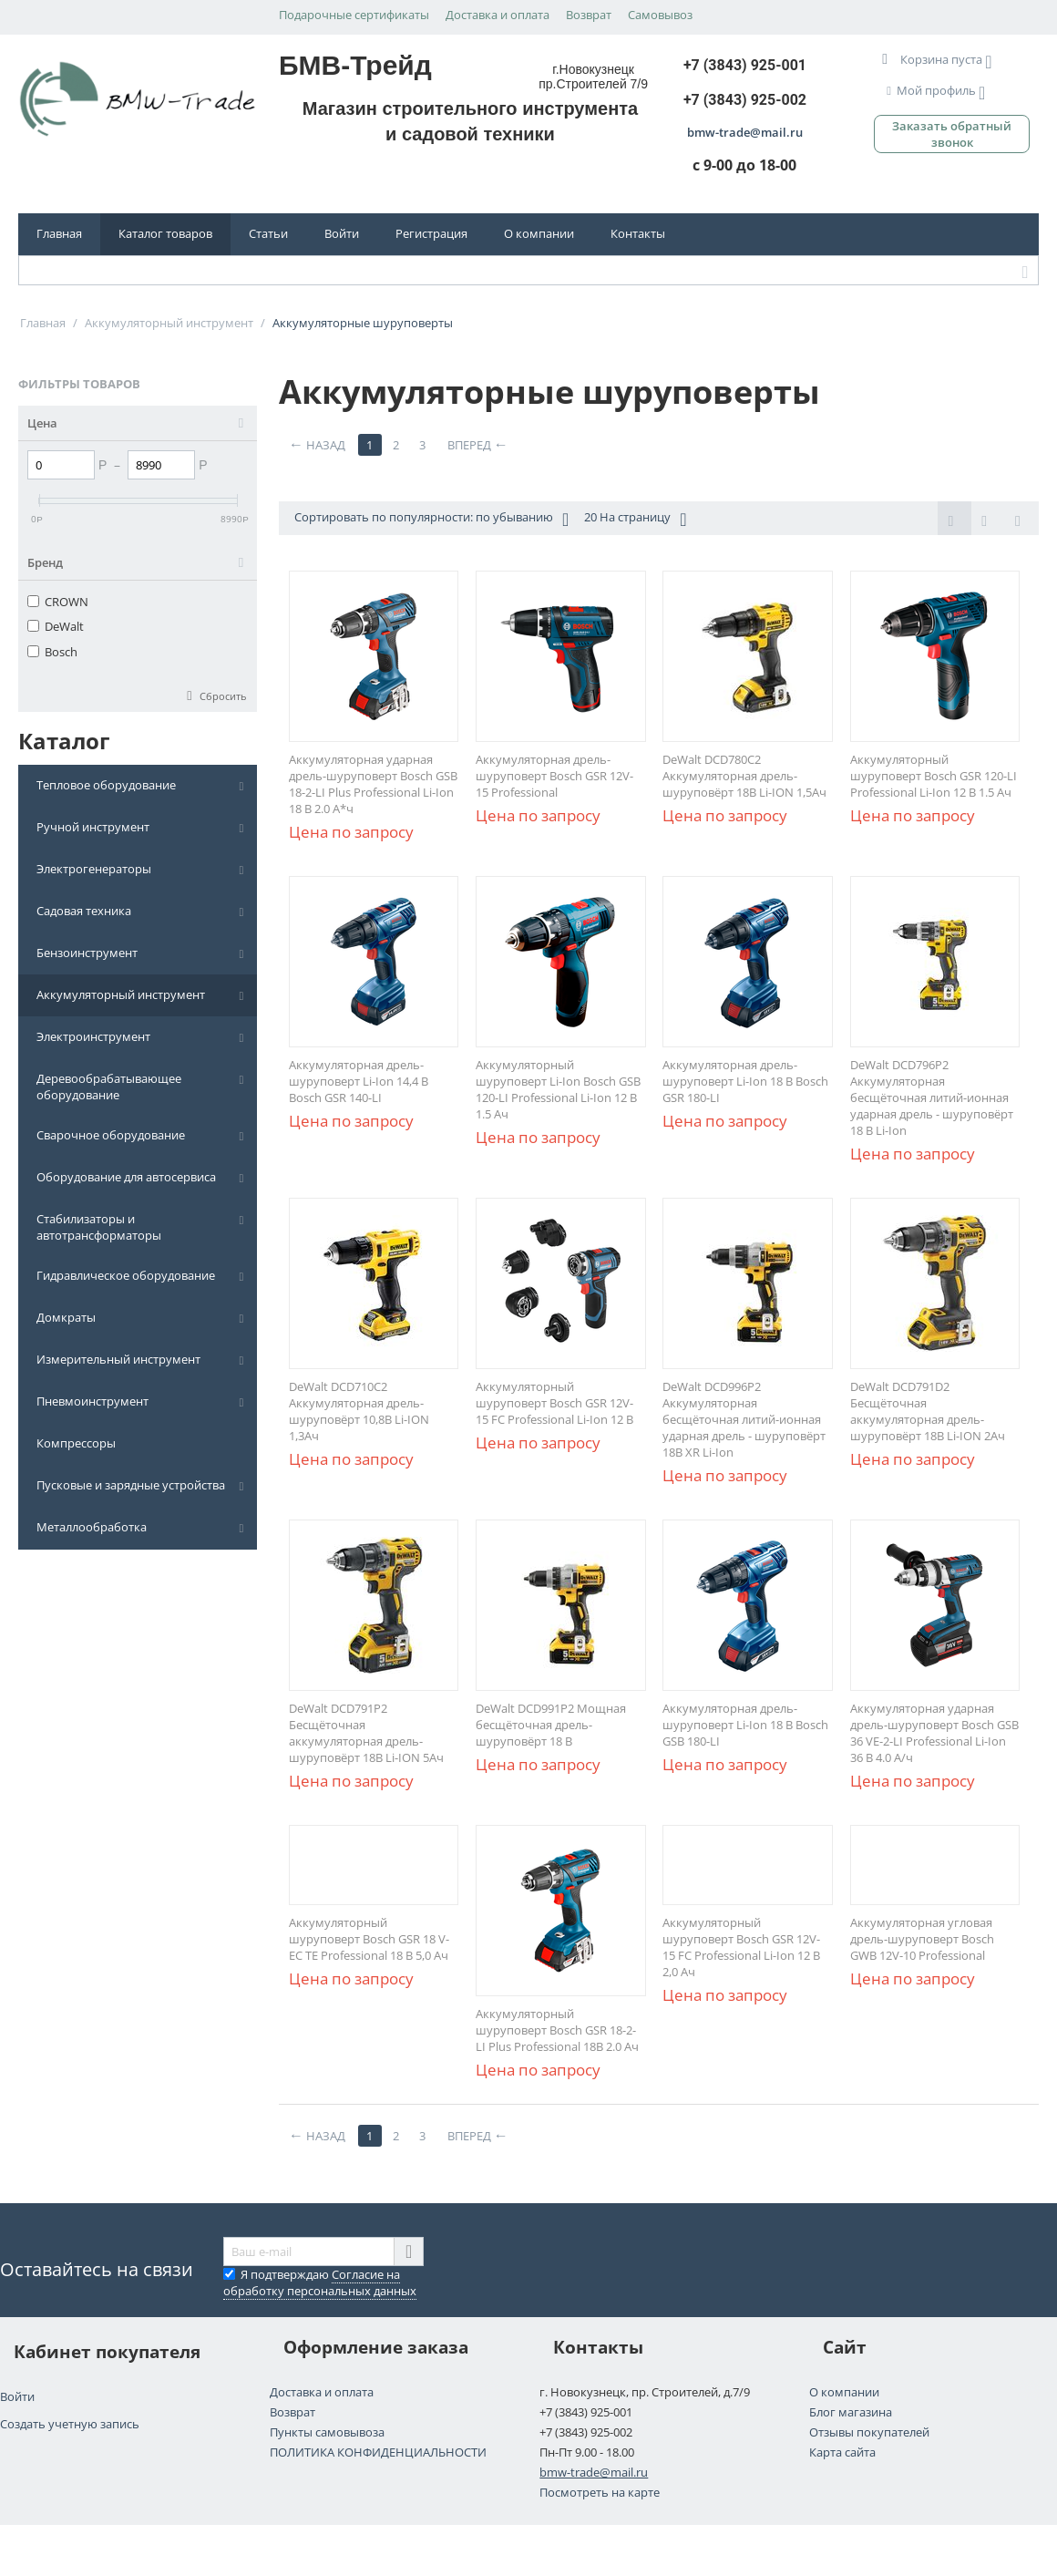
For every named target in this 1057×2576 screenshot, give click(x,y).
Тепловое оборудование (106, 785)
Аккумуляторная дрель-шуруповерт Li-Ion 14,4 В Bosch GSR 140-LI (358, 1081)
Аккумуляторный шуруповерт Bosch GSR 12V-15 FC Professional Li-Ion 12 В (554, 1402)
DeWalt (55, 626)
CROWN (57, 601)
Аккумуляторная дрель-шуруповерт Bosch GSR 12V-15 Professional (554, 775)
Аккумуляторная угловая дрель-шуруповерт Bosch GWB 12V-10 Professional (922, 1938)
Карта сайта (842, 2452)
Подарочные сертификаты (354, 14)
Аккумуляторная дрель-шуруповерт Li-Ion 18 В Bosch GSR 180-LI (745, 1081)
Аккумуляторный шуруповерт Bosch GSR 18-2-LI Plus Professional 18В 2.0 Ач (557, 2030)
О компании (539, 233)
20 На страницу (635, 519)
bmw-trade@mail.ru (593, 2472)
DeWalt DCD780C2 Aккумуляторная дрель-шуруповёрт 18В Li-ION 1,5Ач (744, 775)
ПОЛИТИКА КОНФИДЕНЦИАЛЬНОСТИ (378, 2452)
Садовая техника (83, 910)
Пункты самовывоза (327, 2432)
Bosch (52, 652)
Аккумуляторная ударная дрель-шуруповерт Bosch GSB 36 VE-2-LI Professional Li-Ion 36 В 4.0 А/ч (934, 1733)
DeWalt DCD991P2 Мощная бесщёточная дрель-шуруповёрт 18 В (551, 1724)
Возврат (588, 14)
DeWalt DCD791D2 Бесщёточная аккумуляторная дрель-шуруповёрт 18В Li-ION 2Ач (927, 1411)
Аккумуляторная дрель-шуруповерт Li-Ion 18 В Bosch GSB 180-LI (745, 1724)
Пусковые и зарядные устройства (130, 1485)
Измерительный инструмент (118, 1359)
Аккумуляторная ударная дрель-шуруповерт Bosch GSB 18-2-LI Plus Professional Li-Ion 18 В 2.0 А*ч (373, 784)
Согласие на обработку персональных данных (319, 2282)
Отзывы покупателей (869, 2432)
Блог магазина (850, 2412)
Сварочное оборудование (110, 1135)
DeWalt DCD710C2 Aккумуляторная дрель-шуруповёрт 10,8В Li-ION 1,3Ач (359, 1411)
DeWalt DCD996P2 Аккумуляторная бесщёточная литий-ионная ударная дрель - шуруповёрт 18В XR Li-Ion (744, 1419)
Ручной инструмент (92, 827)
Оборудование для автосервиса (126, 1177)
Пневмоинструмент (92, 1401)
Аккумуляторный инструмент (120, 994)
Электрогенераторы (93, 868)
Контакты (638, 233)
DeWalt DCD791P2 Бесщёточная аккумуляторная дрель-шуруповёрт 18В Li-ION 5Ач (366, 1733)
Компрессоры (76, 1443)
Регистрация (431, 233)
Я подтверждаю (319, 2282)
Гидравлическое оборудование (125, 1275)
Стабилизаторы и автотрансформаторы (98, 1227)
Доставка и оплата (497, 14)
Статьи (268, 233)
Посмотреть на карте (599, 2492)
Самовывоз (660, 14)
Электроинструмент (93, 1036)
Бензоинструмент (87, 952)
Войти (341, 233)
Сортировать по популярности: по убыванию (431, 519)
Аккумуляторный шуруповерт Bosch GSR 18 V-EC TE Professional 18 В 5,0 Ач (369, 1938)
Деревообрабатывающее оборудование (108, 1086)
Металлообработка (91, 1527)
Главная (59, 233)
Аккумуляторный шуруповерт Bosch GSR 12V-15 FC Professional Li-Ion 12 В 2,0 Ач (741, 1947)
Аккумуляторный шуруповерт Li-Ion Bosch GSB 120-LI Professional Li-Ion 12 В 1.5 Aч (558, 1089)
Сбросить (223, 696)
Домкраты (66, 1317)
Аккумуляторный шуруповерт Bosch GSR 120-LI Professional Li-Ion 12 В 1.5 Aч (933, 775)
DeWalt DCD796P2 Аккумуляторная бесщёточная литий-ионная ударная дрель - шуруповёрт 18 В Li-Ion (931, 1097)
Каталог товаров (165, 233)
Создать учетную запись (69, 2424)
